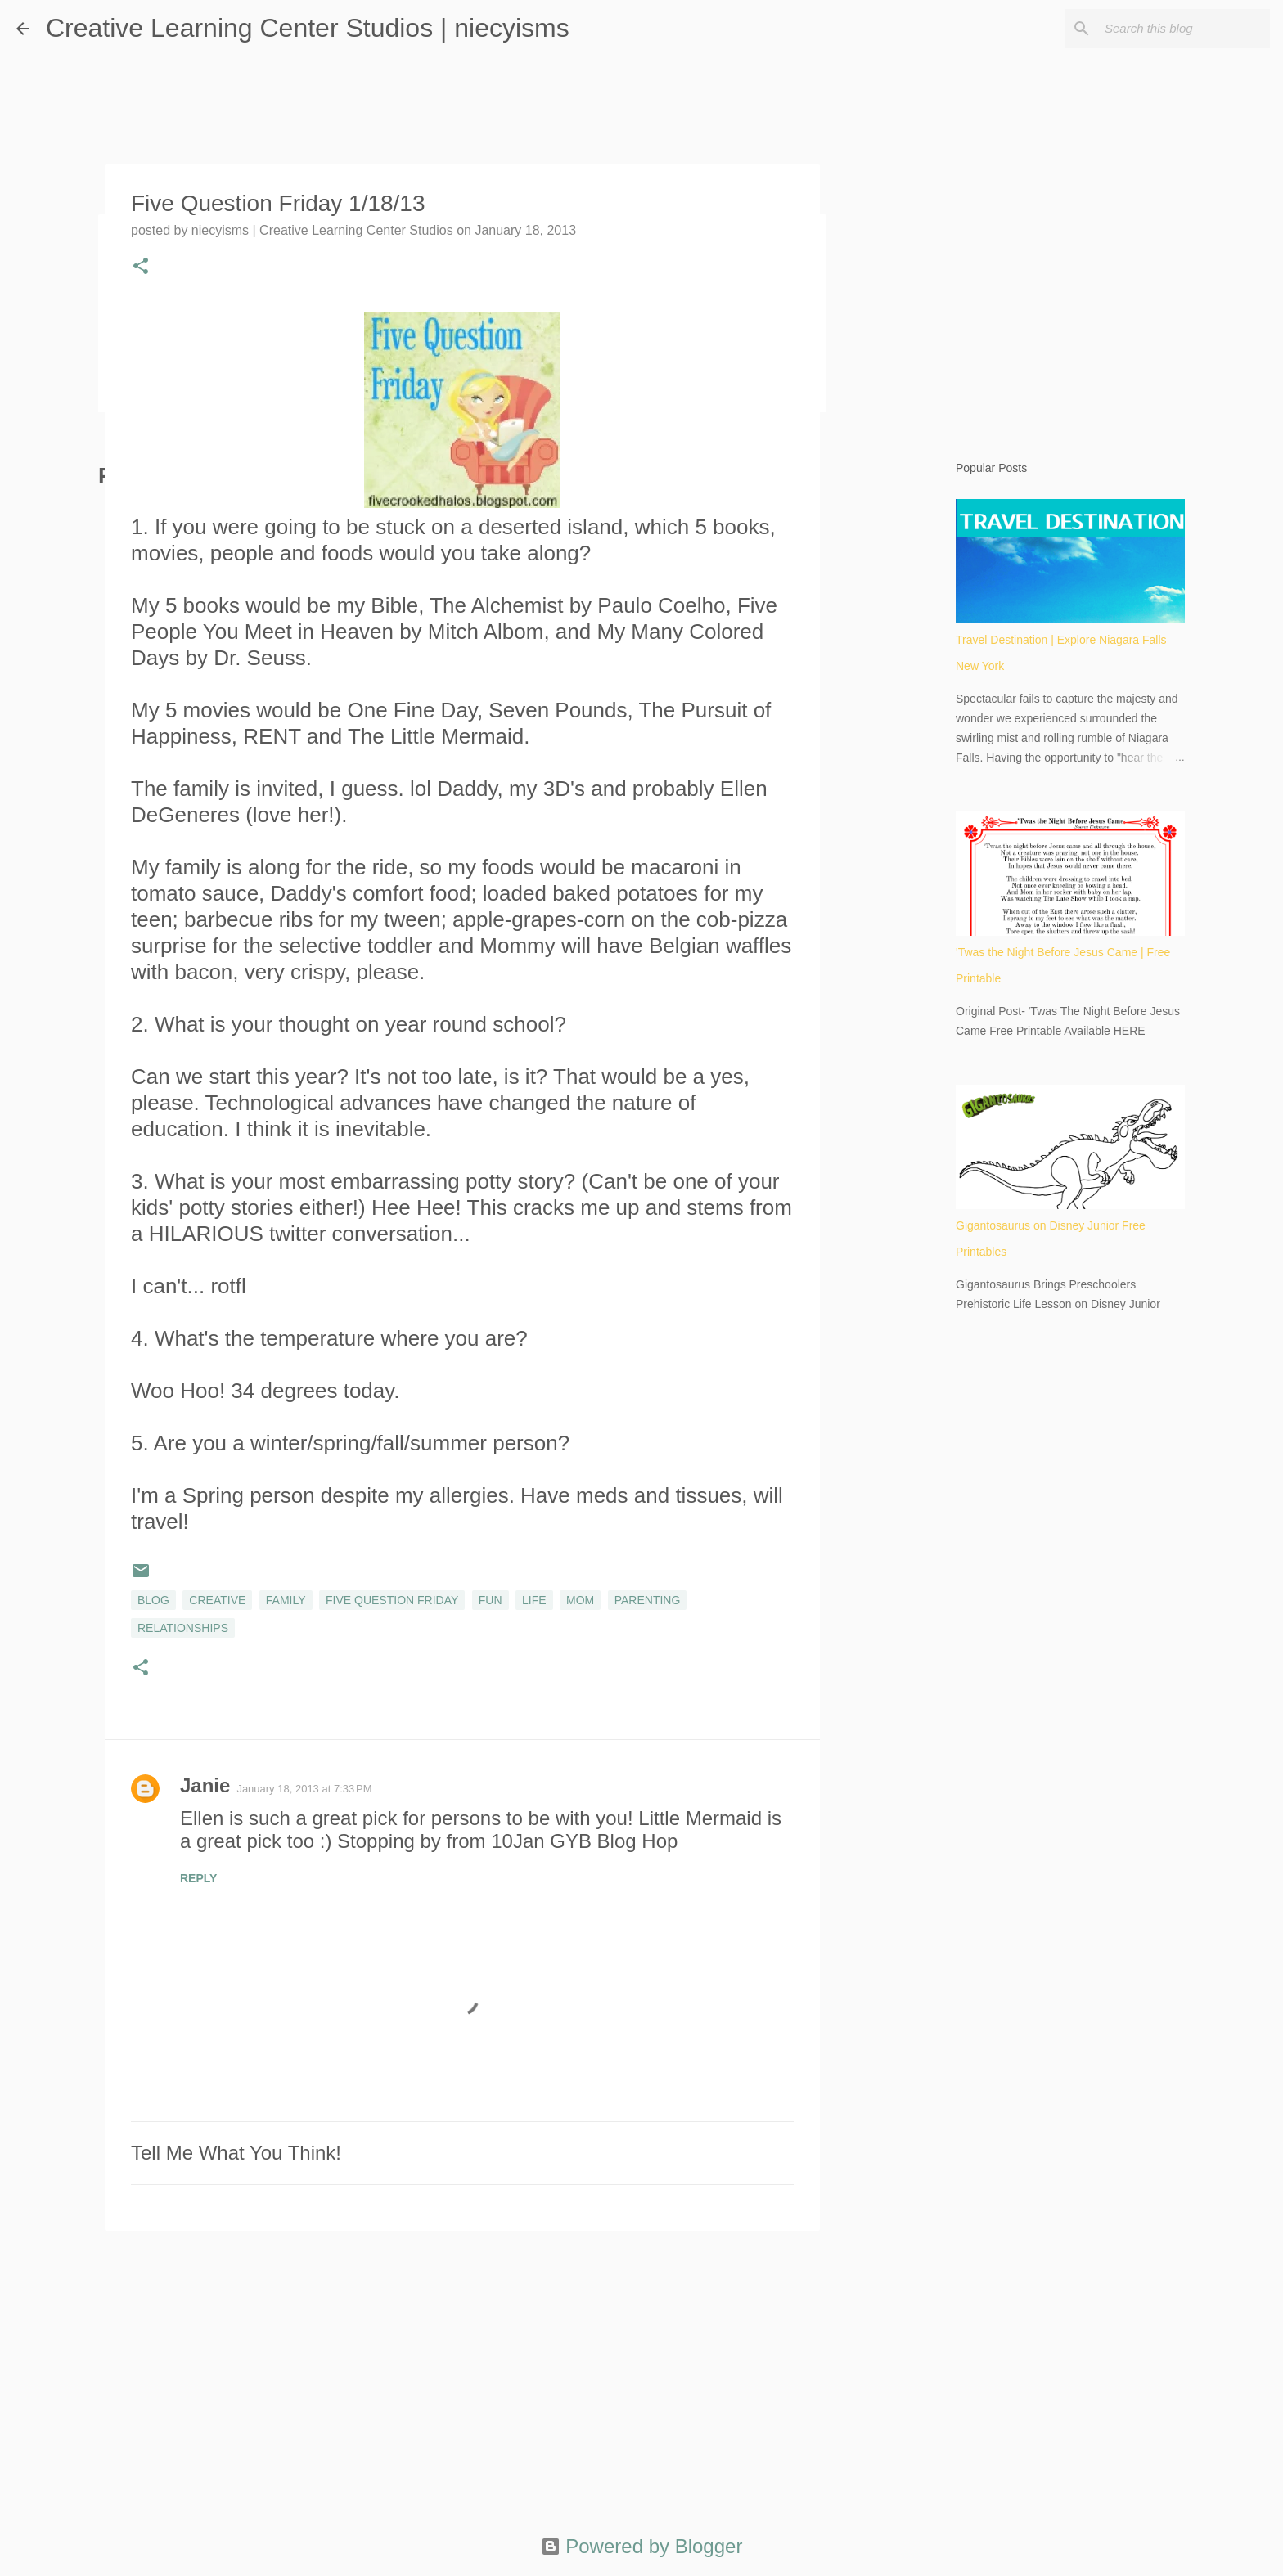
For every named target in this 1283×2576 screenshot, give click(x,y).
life (534, 1600)
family (286, 1600)
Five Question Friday (392, 1600)
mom (580, 1600)
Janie (205, 1785)
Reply (198, 1878)
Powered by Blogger (642, 2546)
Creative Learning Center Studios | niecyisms (307, 28)
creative (217, 1600)
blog (153, 1600)
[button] (141, 267)
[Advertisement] (462, 2369)
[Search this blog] (1184, 28)
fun (490, 1600)
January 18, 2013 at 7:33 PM (303, 1789)
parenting (647, 1600)
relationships (182, 1627)
